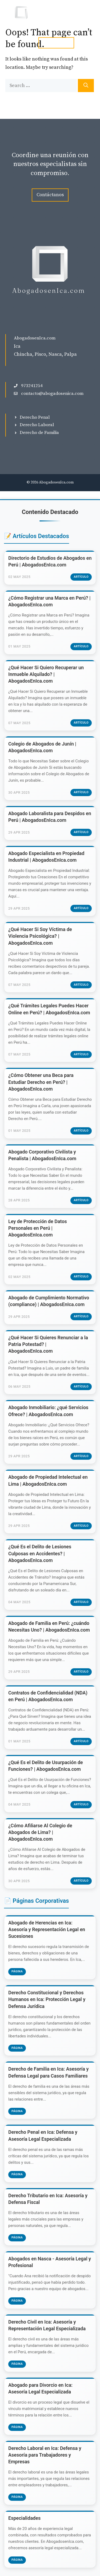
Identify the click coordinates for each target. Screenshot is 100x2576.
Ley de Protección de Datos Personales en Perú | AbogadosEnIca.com (37, 1228)
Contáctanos (50, 195)
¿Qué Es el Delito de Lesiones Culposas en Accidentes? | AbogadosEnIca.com (39, 1553)
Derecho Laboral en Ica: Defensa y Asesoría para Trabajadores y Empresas (44, 2454)
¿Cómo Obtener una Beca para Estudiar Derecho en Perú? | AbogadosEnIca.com (41, 1081)
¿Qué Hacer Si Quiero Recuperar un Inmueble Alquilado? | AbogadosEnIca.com (46, 674)
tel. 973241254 (56, 42)
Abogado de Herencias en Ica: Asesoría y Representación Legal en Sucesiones (46, 1929)
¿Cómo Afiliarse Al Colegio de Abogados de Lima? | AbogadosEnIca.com (40, 1832)
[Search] (86, 85)
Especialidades (24, 2518)
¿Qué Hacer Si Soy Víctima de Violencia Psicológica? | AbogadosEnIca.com (40, 935)
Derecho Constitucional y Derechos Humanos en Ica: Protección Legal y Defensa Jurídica (46, 1999)
